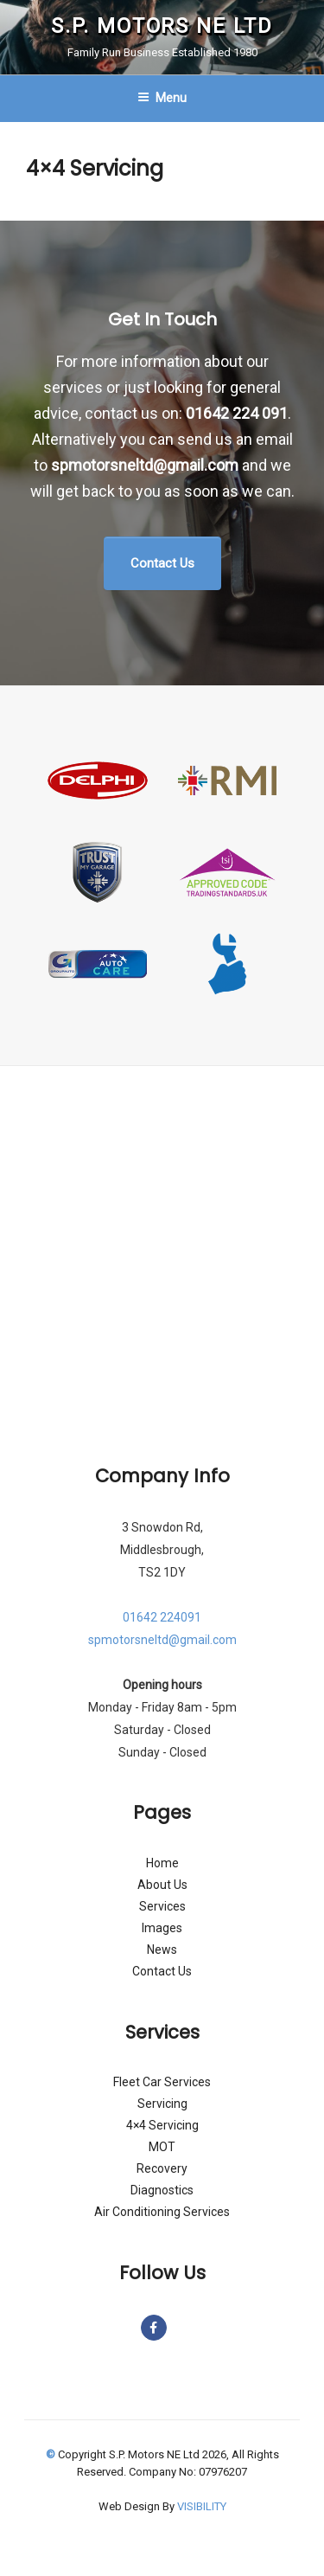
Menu (162, 98)
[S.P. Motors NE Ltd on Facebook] (154, 2328)
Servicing (162, 2103)
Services (162, 1906)
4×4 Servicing (162, 2125)
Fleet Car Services (162, 2082)
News (162, 1949)
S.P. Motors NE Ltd (162, 26)
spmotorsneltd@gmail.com (144, 465)
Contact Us (162, 1971)
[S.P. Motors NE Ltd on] (176, 2328)
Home (162, 1863)
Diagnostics (162, 2190)
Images (162, 1928)
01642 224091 (162, 1617)
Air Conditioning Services (162, 2212)
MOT (162, 2147)
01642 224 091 (237, 413)
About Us (162, 1885)
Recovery (162, 2168)
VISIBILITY (201, 2506)
